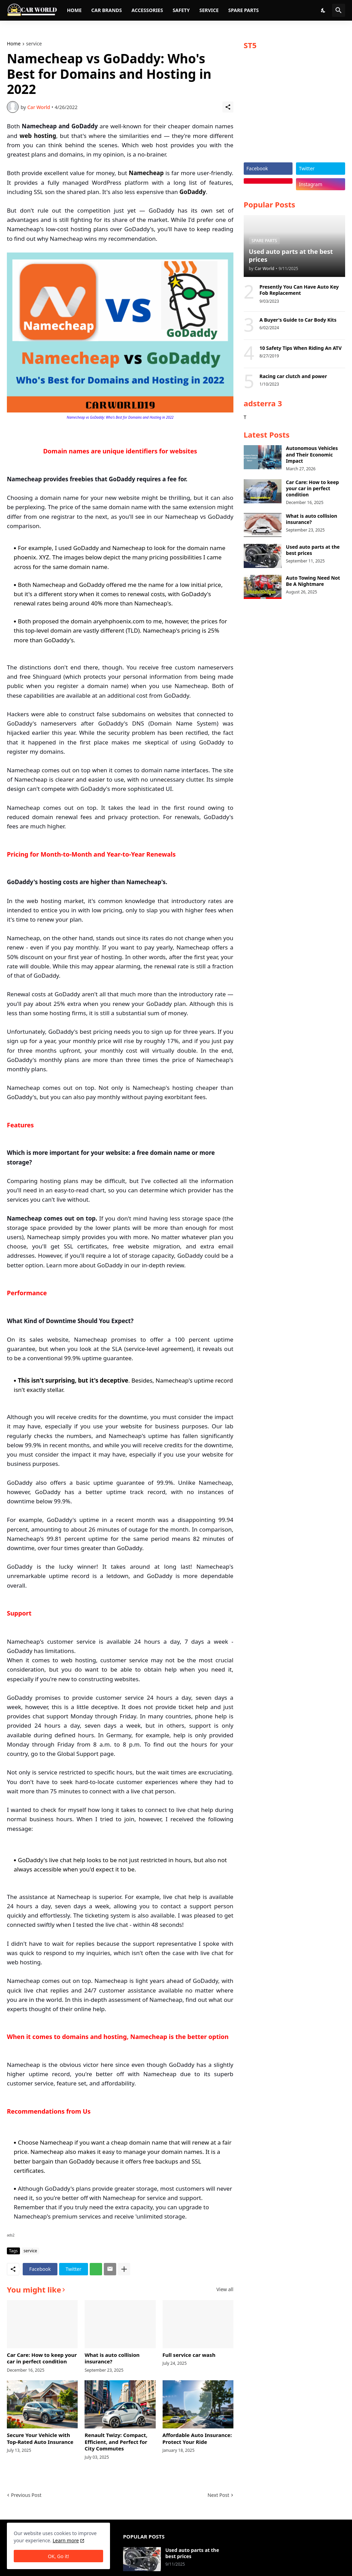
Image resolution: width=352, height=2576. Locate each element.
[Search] (338, 10)
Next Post (218, 2495)
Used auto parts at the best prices (313, 550)
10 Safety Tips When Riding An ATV (301, 348)
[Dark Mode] (323, 10)
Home (74, 10)
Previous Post (26, 2495)
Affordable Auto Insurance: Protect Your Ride (197, 2438)
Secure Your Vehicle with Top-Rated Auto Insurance (40, 2438)
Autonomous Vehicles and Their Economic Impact (312, 454)
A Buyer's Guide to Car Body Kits (298, 320)
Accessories (147, 10)
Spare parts (243, 10)
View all (224, 2289)
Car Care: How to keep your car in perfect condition (42, 2358)
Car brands (106, 10)
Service (209, 10)
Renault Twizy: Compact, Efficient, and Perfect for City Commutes (116, 2442)
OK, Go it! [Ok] (58, 2556)
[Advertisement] (294, 109)
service (34, 44)
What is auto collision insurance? (112, 2358)
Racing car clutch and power (293, 376)
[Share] (227, 106)
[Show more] (124, 2269)
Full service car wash (189, 2355)
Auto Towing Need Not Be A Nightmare (313, 581)
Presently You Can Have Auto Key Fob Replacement (299, 290)
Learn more (66, 2540)
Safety (181, 10)
